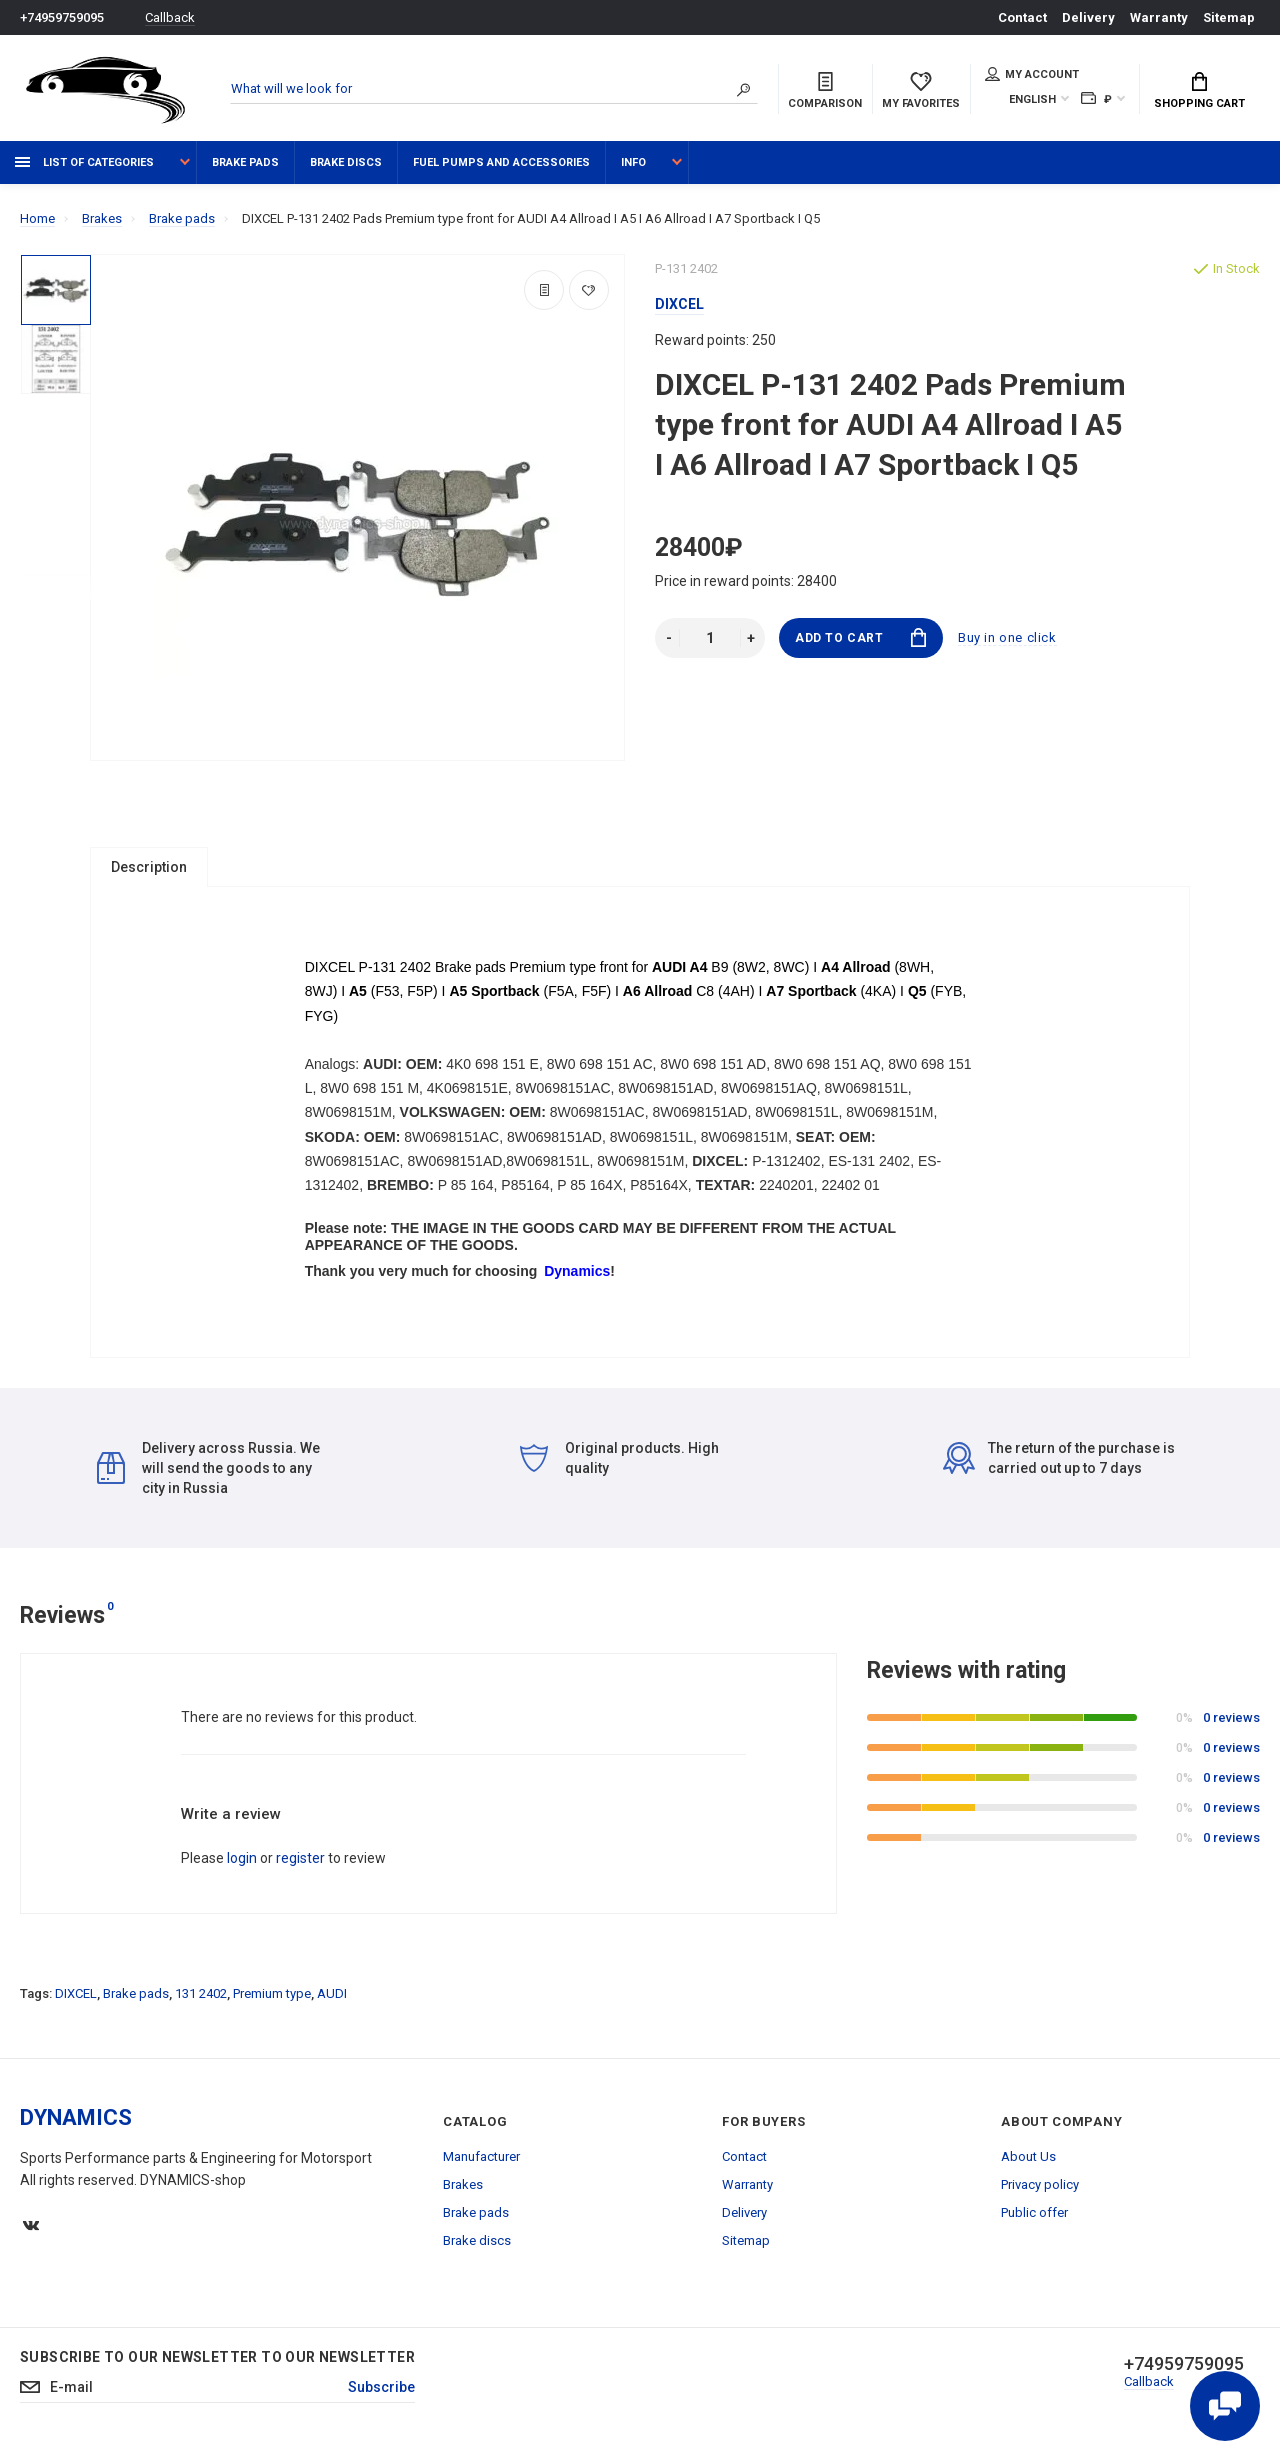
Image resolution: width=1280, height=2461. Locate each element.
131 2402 (201, 2001)
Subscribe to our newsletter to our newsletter (217, 2365)
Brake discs (346, 162)
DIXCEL (76, 2001)
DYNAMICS (76, 2125)
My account (1032, 74)
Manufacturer (481, 2164)
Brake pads (245, 162)
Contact (1022, 17)
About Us (1028, 2164)
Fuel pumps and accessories (501, 162)
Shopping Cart (1199, 91)
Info (633, 162)
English (1032, 99)
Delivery (1088, 17)
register (300, 1866)
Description (149, 867)
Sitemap (1229, 17)
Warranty (1159, 17)
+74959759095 (62, 17)
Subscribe (381, 2395)
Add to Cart (860, 637)
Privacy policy (1040, 2192)
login (242, 1866)
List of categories (84, 162)
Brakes (463, 2192)
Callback (170, 17)
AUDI (332, 2001)
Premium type (272, 2001)
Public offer (1034, 2220)
